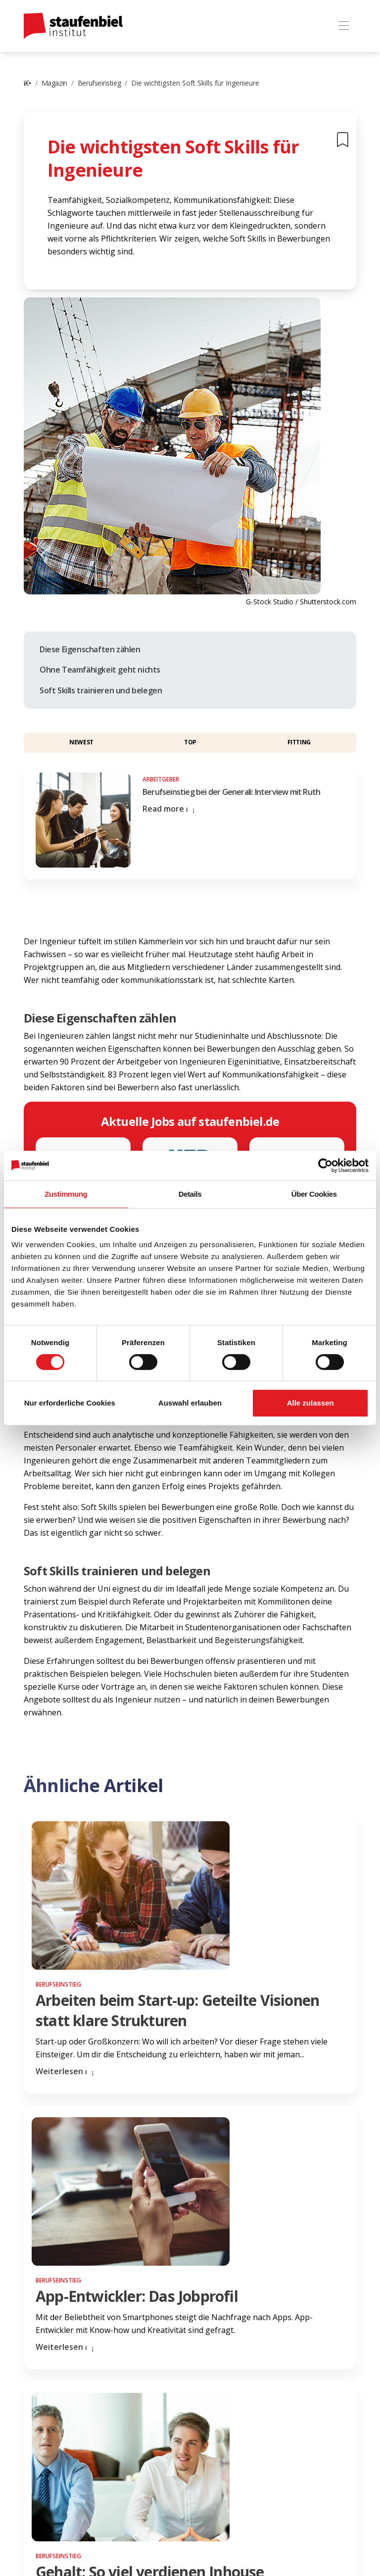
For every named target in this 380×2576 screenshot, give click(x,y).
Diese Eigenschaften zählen (90, 649)
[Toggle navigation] (343, 26)
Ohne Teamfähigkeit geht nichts (100, 669)
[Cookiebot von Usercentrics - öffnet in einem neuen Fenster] (325, 1165)
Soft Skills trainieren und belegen (101, 690)
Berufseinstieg (99, 83)
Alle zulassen (310, 1403)
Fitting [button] (299, 742)
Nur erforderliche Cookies (69, 1403)
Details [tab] (190, 1194)
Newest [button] (81, 742)
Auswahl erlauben (190, 1403)
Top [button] (190, 742)
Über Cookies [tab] (314, 1194)
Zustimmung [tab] (66, 1194)
